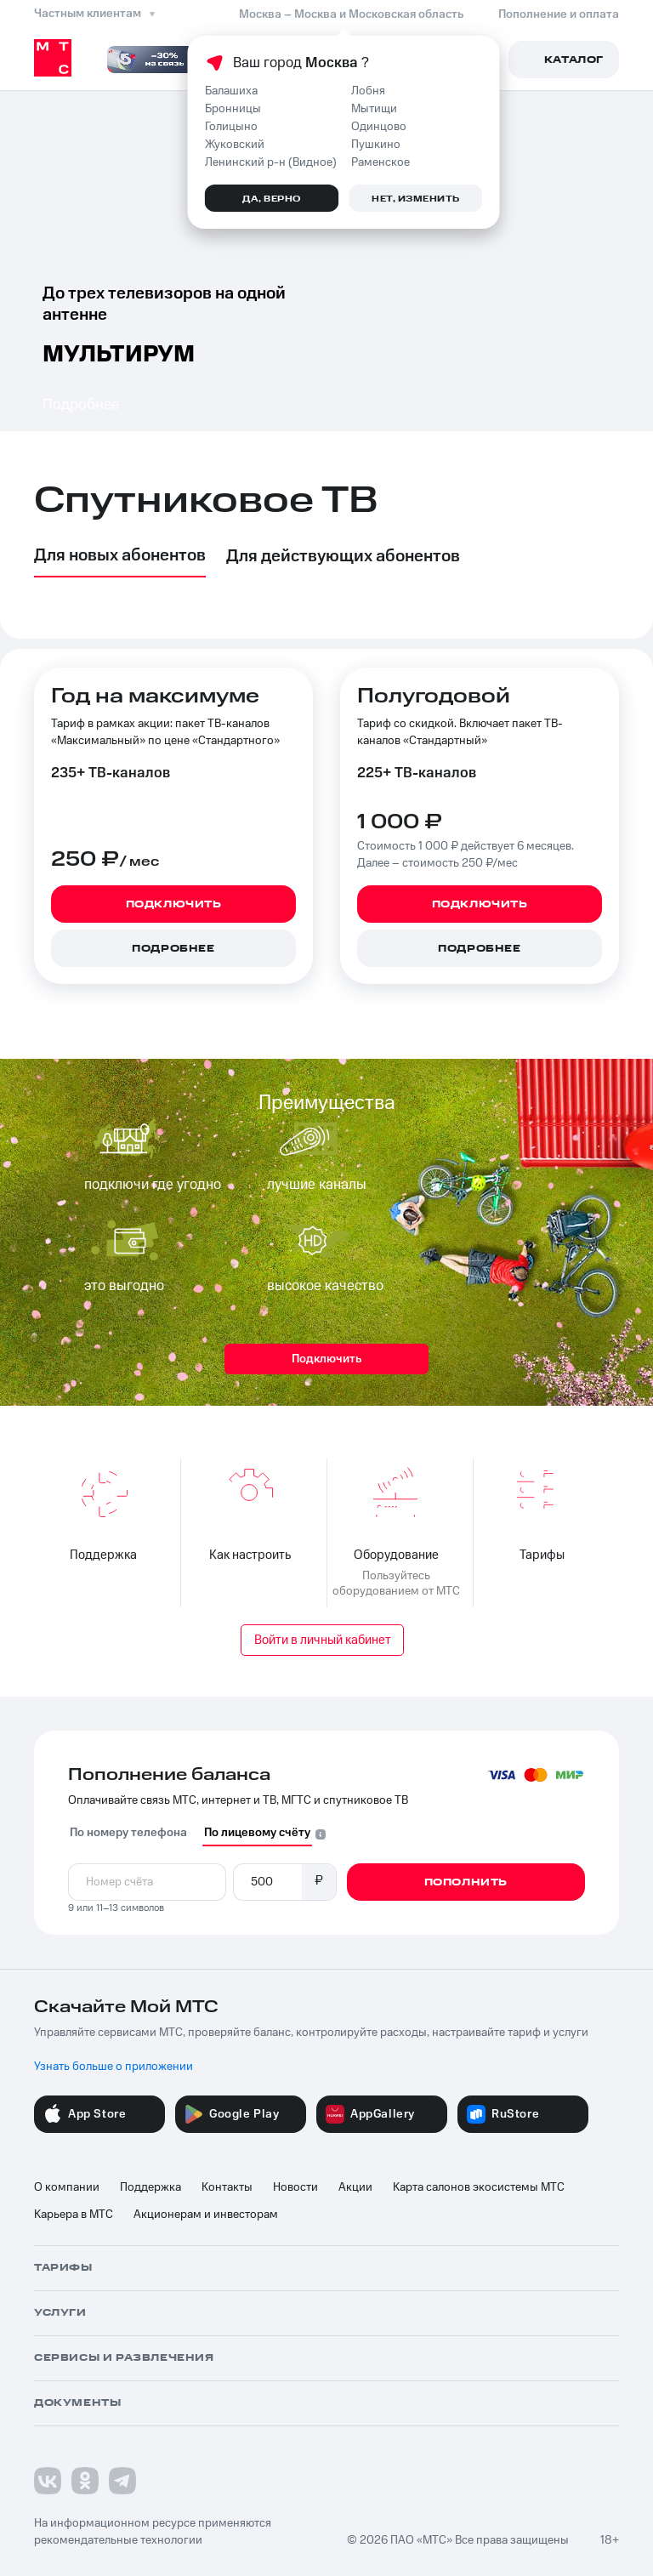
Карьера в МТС (73, 2214)
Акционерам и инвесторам (205, 2214)
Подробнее (81, 404)
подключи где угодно (152, 1184)
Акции (355, 2187)
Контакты (227, 2187)
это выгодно (124, 1286)
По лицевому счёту (257, 1832)
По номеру (128, 1832)
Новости (295, 2187)
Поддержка (150, 2187)
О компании (66, 2187)
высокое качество (325, 1286)
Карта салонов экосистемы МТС (479, 2187)
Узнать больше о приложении (113, 2066)
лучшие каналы (316, 1184)
